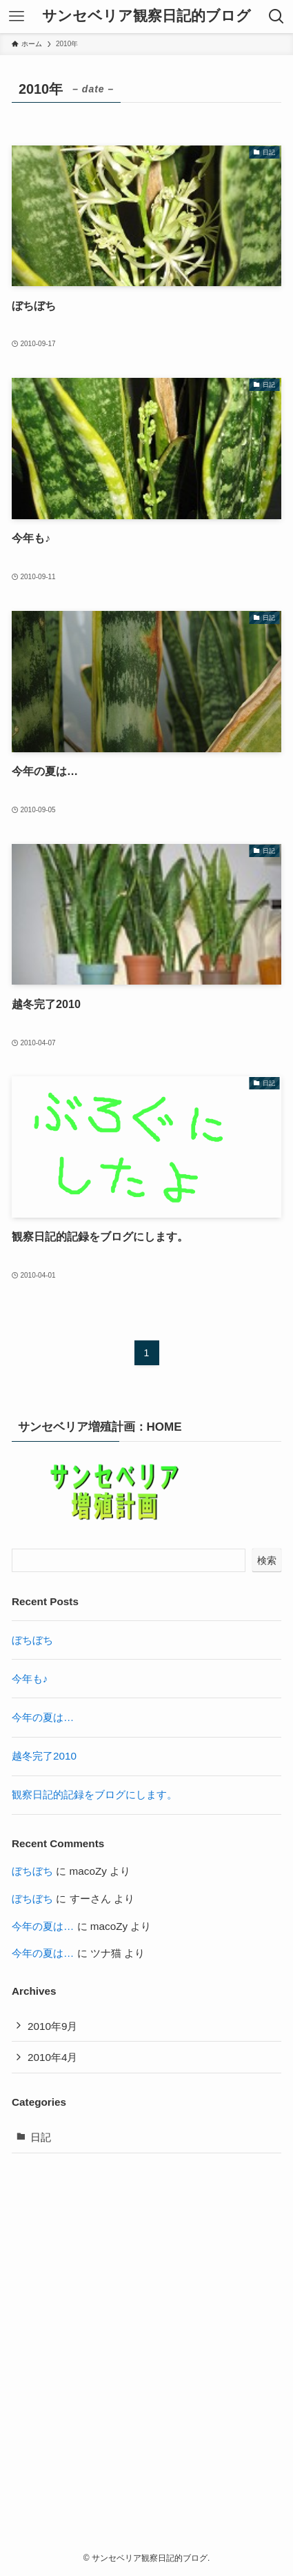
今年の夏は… (43, 1717)
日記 (40, 2137)
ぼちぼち (32, 1640)
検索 (266, 1560)
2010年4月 (53, 2057)
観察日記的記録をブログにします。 (94, 1794)
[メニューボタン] (16, 16)
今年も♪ (30, 1678)
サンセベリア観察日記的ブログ (146, 16)
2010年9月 (53, 2026)
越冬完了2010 (44, 1756)
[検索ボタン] (276, 16)
